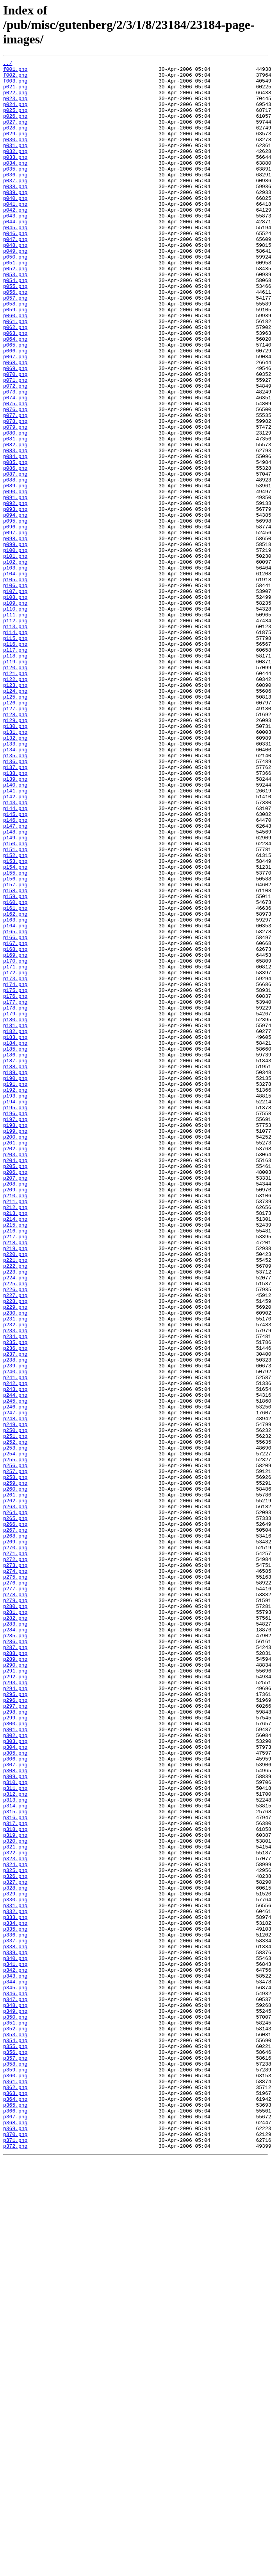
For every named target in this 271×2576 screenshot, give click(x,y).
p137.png (15, 909)
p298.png (15, 2042)
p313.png (15, 2148)
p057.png (15, 345)
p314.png (15, 2155)
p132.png (15, 873)
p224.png (15, 1521)
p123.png (15, 810)
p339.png (15, 2331)
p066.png (15, 409)
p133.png (15, 880)
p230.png (15, 1563)
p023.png (15, 106)
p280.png (15, 1915)
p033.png (15, 176)
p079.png (15, 500)
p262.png (15, 1789)
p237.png (15, 1613)
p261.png (15, 1782)
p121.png (15, 796)
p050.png (15, 296)
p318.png (15, 2183)
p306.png (15, 2098)
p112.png (15, 733)
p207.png (15, 1401)
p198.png (15, 1338)
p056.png (15, 338)
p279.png (15, 1908)
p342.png (15, 2352)
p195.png (15, 1317)
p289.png (15, 1979)
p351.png (15, 2415)
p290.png (15, 1986)
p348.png (15, 2394)
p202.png (15, 1366)
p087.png (15, 556)
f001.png (15, 71)
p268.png (15, 1831)
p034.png (15, 183)
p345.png (15, 2373)
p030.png (15, 155)
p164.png (15, 1099)
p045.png (15, 261)
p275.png (15, 1880)
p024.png (15, 113)
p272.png (15, 1859)
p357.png (15, 2457)
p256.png (15, 1746)
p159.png (15, 1063)
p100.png (15, 648)
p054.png (15, 324)
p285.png (15, 1950)
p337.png (15, 2317)
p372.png (15, 2563)
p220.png (15, 1493)
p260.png (15, 1774)
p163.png (15, 1092)
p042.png (15, 240)
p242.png (15, 1648)
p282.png (15, 1929)
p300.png (15, 2056)
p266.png (15, 1817)
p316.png (15, 2169)
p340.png (15, 2338)
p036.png (15, 197)
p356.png (15, 2450)
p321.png (15, 2204)
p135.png (15, 894)
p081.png (15, 514)
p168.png (15, 1127)
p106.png (15, 690)
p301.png (15, 2063)
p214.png (15, 1451)
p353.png (15, 2429)
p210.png (15, 1422)
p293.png (15, 2007)
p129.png (15, 852)
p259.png (15, 1767)
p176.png (15, 1183)
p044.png (15, 254)
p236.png (15, 1606)
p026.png (15, 127)
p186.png (15, 1253)
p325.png (15, 2232)
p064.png (15, 395)
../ (7, 64)
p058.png (15, 352)
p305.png (15, 2091)
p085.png (15, 542)
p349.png (15, 2401)
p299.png (15, 2049)
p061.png (15, 373)
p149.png (15, 993)
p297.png (15, 2035)
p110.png (15, 718)
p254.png (15, 1732)
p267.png (15, 1824)
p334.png (15, 2295)
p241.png (15, 1641)
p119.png (15, 782)
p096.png (15, 620)
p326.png (15, 2239)
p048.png (15, 282)
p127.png (15, 838)
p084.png (15, 535)
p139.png (15, 923)
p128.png (15, 845)
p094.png (15, 606)
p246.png (15, 1676)
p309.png (15, 2119)
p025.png (15, 120)
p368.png (15, 2535)
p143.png (15, 951)
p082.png (15, 521)
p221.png (15, 1500)
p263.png (15, 1796)
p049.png (15, 289)
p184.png (15, 1239)
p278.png (15, 1901)
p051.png (15, 303)
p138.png (15, 916)
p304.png (15, 2084)
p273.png (15, 1866)
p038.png (15, 212)
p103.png (15, 669)
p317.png (15, 2176)
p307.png (15, 2105)
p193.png (15, 1303)
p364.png (15, 2507)
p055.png (15, 331)
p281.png (15, 1922)
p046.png (15, 268)
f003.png (15, 85)
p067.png (15, 416)
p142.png (15, 944)
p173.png (15, 1162)
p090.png (15, 578)
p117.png (15, 768)
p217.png (15, 1472)
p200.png (15, 1352)
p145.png (15, 965)
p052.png (15, 310)
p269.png (15, 1838)
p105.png (15, 683)
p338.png (15, 2324)
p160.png (15, 1070)
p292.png (15, 2000)
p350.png (15, 2408)
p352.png (15, 2422)
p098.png (15, 634)
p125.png (15, 824)
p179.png (15, 1204)
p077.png (15, 486)
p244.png (15, 1662)
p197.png (15, 1331)
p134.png (15, 887)
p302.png (15, 2070)
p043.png (15, 247)
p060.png (15, 366)
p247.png (15, 1683)
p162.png (15, 1085)
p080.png (15, 507)
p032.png (15, 169)
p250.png (15, 1704)
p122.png (15, 803)
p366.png (15, 2521)
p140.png (15, 930)
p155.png (15, 1035)
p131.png (15, 866)
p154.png (15, 1028)
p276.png (15, 1887)
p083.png (15, 528)
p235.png (15, 1598)
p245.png (15, 1669)
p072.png (15, 451)
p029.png (15, 148)
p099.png (15, 641)
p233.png (15, 1584)
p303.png (15, 2077)
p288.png (15, 1972)
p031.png (15, 162)
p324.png (15, 2225)
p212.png (15, 1437)
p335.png (15, 2303)
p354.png (15, 2436)
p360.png (15, 2479)
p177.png (15, 1190)
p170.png (15, 1141)
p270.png (15, 1845)
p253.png (15, 1725)
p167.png (15, 1120)
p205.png (15, 1387)
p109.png (15, 711)
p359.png (15, 2471)
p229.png (15, 1556)
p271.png (15, 1852)
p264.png (15, 1803)
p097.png (15, 627)
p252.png (15, 1718)
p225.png (15, 1528)
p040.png (15, 226)
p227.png (15, 1542)
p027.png (15, 134)
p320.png (15, 2197)
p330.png (15, 2267)
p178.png (15, 1197)
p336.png (15, 2310)
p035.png (15, 190)
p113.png (15, 740)
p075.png (15, 472)
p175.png (15, 1176)
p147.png (15, 979)
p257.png (15, 1753)
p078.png (15, 493)
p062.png (15, 380)
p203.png (15, 1373)
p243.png (15, 1655)
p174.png (15, 1169)
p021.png (15, 92)
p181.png (15, 1218)
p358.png (15, 2464)
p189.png (15, 1275)
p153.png (15, 1021)
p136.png (15, 901)
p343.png (15, 2359)
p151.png (15, 1007)
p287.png (15, 1965)
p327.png (15, 2246)
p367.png (15, 2528)
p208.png (15, 1408)
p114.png (15, 747)
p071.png (15, 444)
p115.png (15, 754)
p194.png (15, 1310)
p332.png (15, 2281)
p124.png (15, 817)
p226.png (15, 1535)
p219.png (15, 1486)
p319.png (15, 2190)
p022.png (15, 99)
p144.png (15, 958)
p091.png (15, 585)
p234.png (15, 1591)
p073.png (15, 458)
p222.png (15, 1507)
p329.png (15, 2260)
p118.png (15, 775)
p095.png (15, 613)
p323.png (15, 2218)
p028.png (15, 141)
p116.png (15, 761)
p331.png (15, 2274)
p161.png (15, 1077)
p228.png (15, 1549)
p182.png (15, 1225)
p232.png (15, 1577)
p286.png (15, 1958)
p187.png (15, 1261)
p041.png (15, 233)
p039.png (15, 219)
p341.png (15, 2345)
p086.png (15, 549)
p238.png (15, 1620)
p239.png (15, 1627)
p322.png (15, 2211)
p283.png (15, 1936)
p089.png (15, 571)
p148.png (15, 986)
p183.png (15, 1232)
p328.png (15, 2253)
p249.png (15, 1697)
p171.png (15, 1148)
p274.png (15, 1873)
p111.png (15, 725)
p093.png (15, 599)
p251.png (15, 1711)
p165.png (15, 1106)
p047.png (15, 275)
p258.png (15, 1760)
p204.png (15, 1380)
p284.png (15, 1943)
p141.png (15, 937)
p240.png (15, 1634)
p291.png (15, 1993)
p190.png (15, 1282)
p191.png (15, 1289)
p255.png (15, 1739)
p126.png (15, 831)
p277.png (15, 1894)
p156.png (15, 1042)
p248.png (15, 1690)
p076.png (15, 479)
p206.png (15, 1394)
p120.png (15, 789)
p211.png (15, 1430)
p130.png (15, 859)
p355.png (15, 2443)
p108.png (15, 704)
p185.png (15, 1246)
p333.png (15, 2288)
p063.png (15, 388)
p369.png (15, 2542)
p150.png (15, 1000)
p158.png (15, 1056)
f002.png (15, 78)
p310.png (15, 2126)
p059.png (15, 359)
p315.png (15, 2162)
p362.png (15, 2493)
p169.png (15, 1134)
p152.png (15, 1014)
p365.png (15, 2514)
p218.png (15, 1479)
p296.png (15, 2028)
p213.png (15, 1444)
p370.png (15, 2549)
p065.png (15, 402)
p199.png (15, 1345)
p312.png (15, 2141)
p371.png (15, 2556)
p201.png (15, 1359)
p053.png (15, 317)
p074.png (15, 465)
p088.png (15, 564)
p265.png (15, 1810)
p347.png (15, 2387)
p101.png (15, 655)
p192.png (15, 1296)
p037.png (15, 204)
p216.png (15, 1465)
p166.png (15, 1113)
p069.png (15, 430)
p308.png (15, 2112)
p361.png (15, 2486)
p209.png (15, 1415)
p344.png (15, 2366)
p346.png (15, 2380)
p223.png (15, 1514)
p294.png (15, 2014)
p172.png (15, 1155)
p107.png (15, 697)
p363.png (15, 2500)
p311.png (15, 2134)
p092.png (15, 592)
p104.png (15, 676)
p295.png (15, 2021)
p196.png (15, 1324)
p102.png (15, 662)
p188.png (15, 1268)
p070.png (15, 437)
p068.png (15, 423)
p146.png (15, 972)
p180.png (15, 1211)
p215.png (15, 1458)
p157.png (15, 1049)
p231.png (15, 1570)
